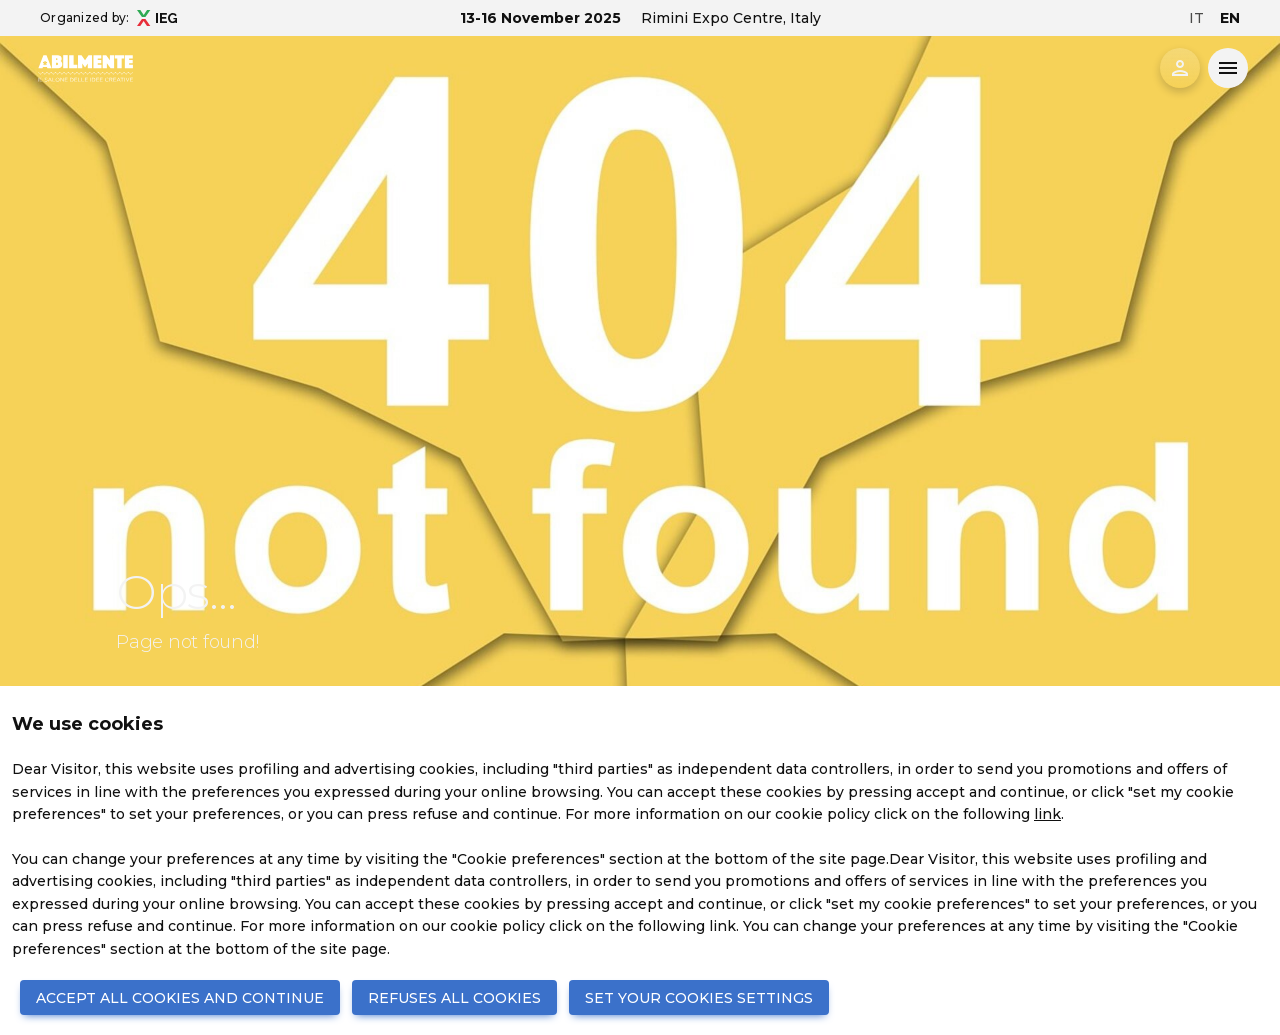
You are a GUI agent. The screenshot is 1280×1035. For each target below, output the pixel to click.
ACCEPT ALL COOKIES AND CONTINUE (180, 998)
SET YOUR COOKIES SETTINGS (699, 998)
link (1047, 814)
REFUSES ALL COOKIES (454, 998)
